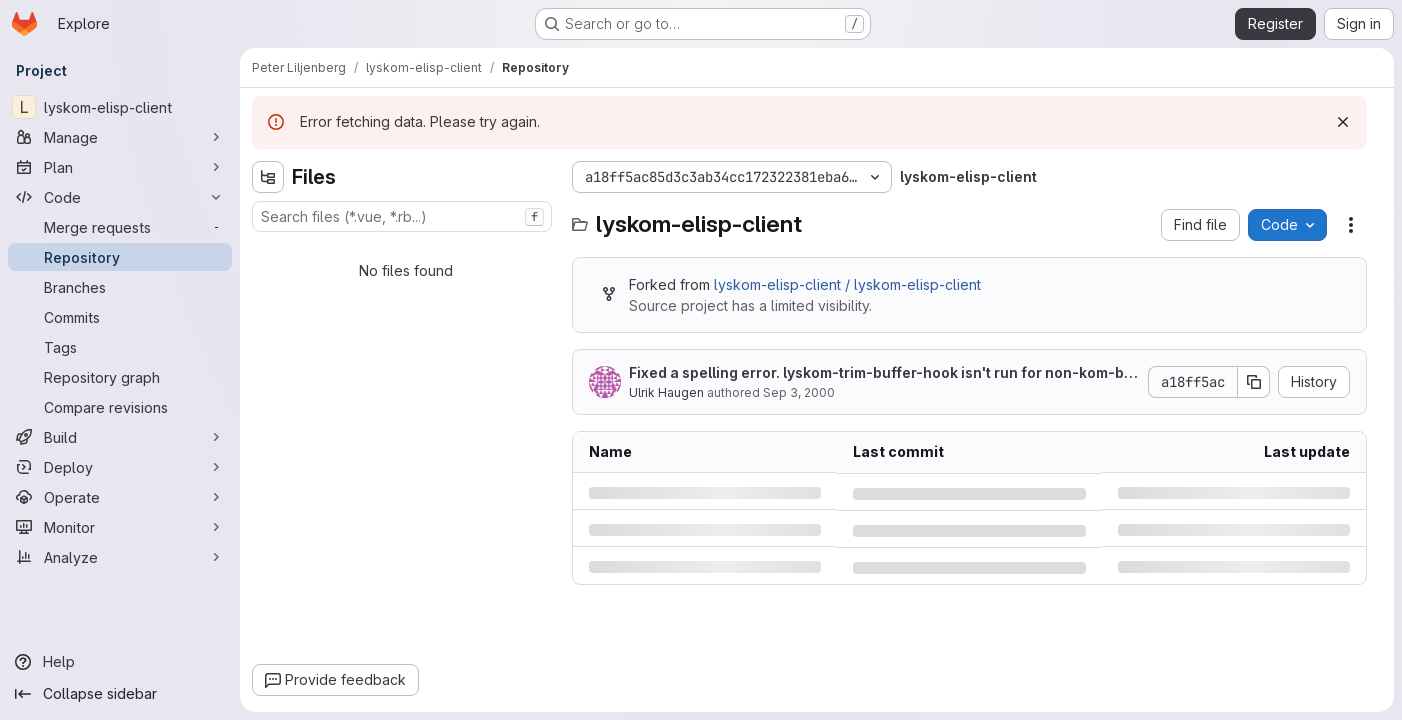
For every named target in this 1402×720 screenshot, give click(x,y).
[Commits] (120, 317)
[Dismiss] (1343, 122)
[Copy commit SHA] (1254, 382)
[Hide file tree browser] (268, 177)
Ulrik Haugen (666, 392)
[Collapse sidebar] (120, 694)
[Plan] (120, 167)
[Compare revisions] (120, 407)
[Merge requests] (120, 227)
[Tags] (120, 347)
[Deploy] (120, 467)
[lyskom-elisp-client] (120, 107)
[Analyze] (120, 557)
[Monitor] (120, 527)
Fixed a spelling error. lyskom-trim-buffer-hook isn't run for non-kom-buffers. (881, 373)
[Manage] (120, 137)
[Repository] (120, 257)
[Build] (120, 437)
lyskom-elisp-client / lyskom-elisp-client (847, 284)
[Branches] (120, 287)
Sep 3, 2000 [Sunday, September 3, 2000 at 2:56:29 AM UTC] (799, 392)
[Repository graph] (120, 377)
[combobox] (402, 216)
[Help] (120, 662)
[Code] (120, 197)
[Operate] (120, 497)
